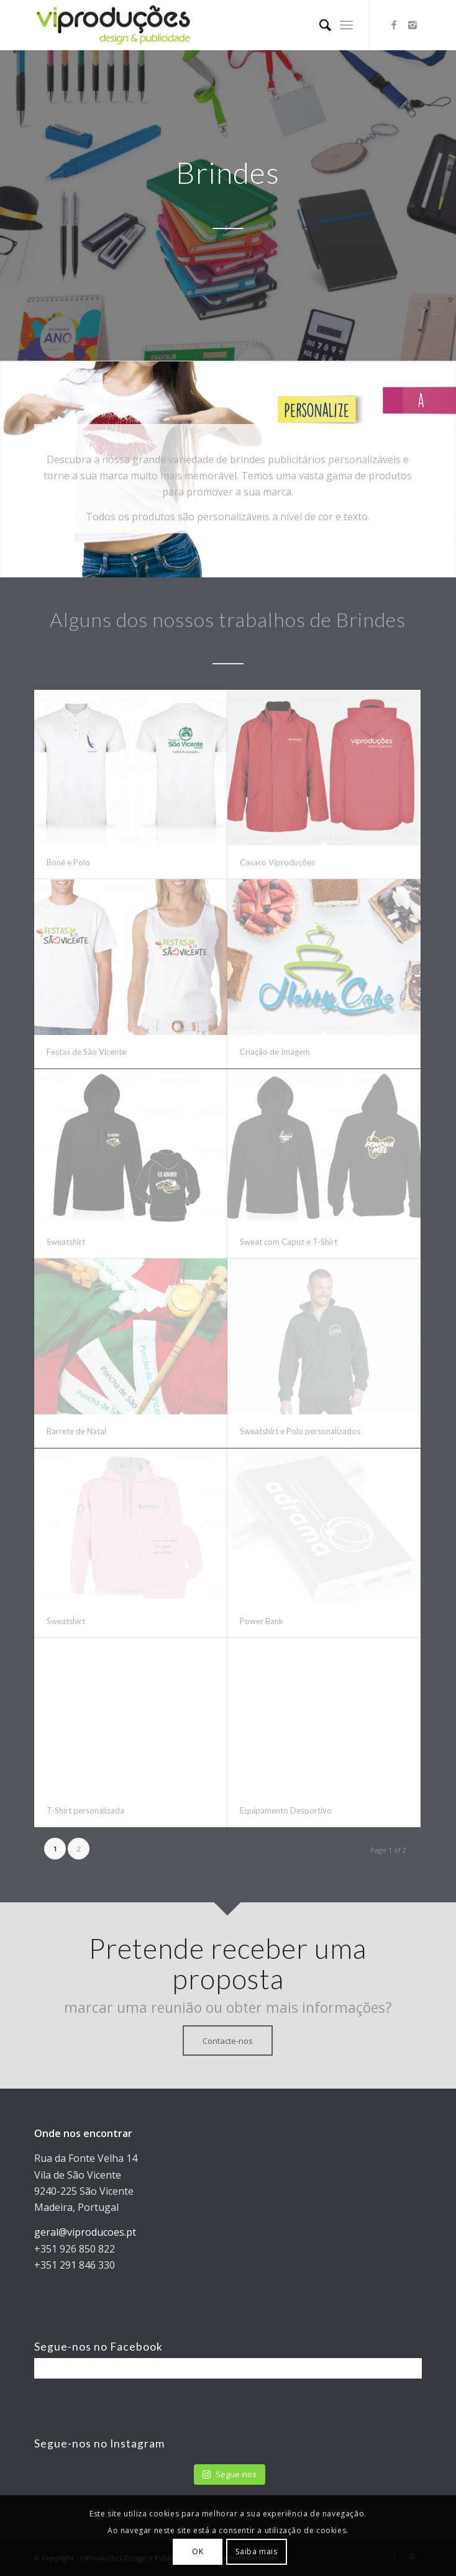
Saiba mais (256, 2551)
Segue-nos (229, 2474)
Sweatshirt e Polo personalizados (300, 1431)
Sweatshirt (66, 1242)
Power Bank (261, 1621)
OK (197, 2551)
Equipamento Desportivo (286, 1810)
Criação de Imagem (275, 1052)
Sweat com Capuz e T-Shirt (288, 1242)
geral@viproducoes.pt (85, 2232)
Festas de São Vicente (86, 1052)
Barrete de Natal (76, 1431)
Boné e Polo (68, 862)
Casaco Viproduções (277, 862)
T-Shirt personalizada (85, 1810)
